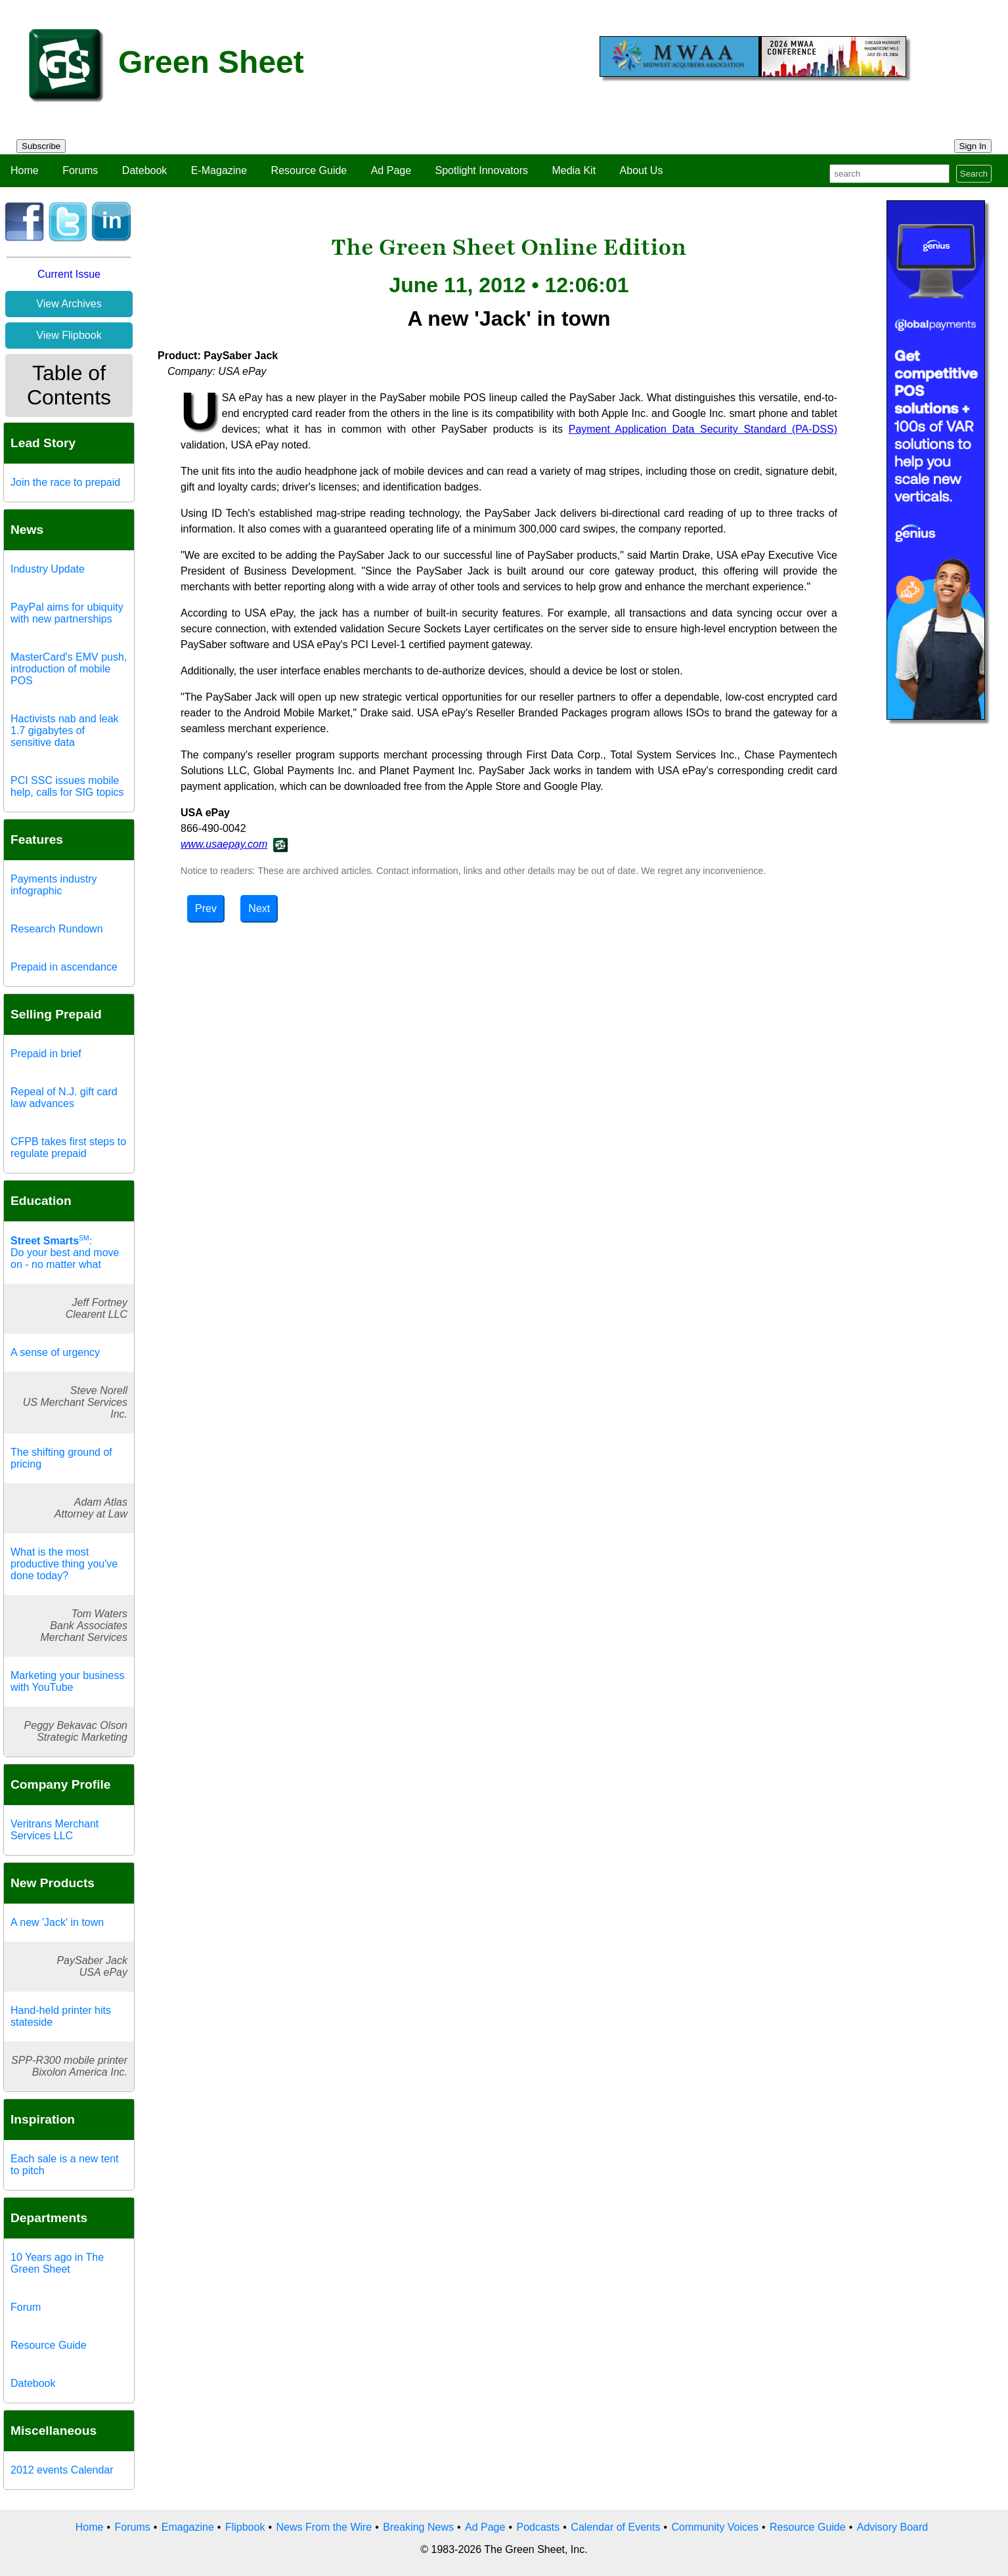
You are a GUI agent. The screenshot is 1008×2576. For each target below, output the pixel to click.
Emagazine (188, 2527)
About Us (641, 170)
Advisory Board (893, 2527)
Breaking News (418, 2527)
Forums (80, 170)
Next (259, 908)
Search (974, 174)
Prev (206, 908)
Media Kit (574, 170)
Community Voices (714, 2527)
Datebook (144, 170)
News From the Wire (324, 2527)
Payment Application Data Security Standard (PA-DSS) (703, 429)
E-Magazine (219, 170)
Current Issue (68, 274)
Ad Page (391, 170)
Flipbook (245, 2527)
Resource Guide (309, 170)
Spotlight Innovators (481, 170)
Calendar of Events (615, 2527)
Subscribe (41, 146)
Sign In (973, 146)
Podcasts (537, 2527)
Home (25, 170)
